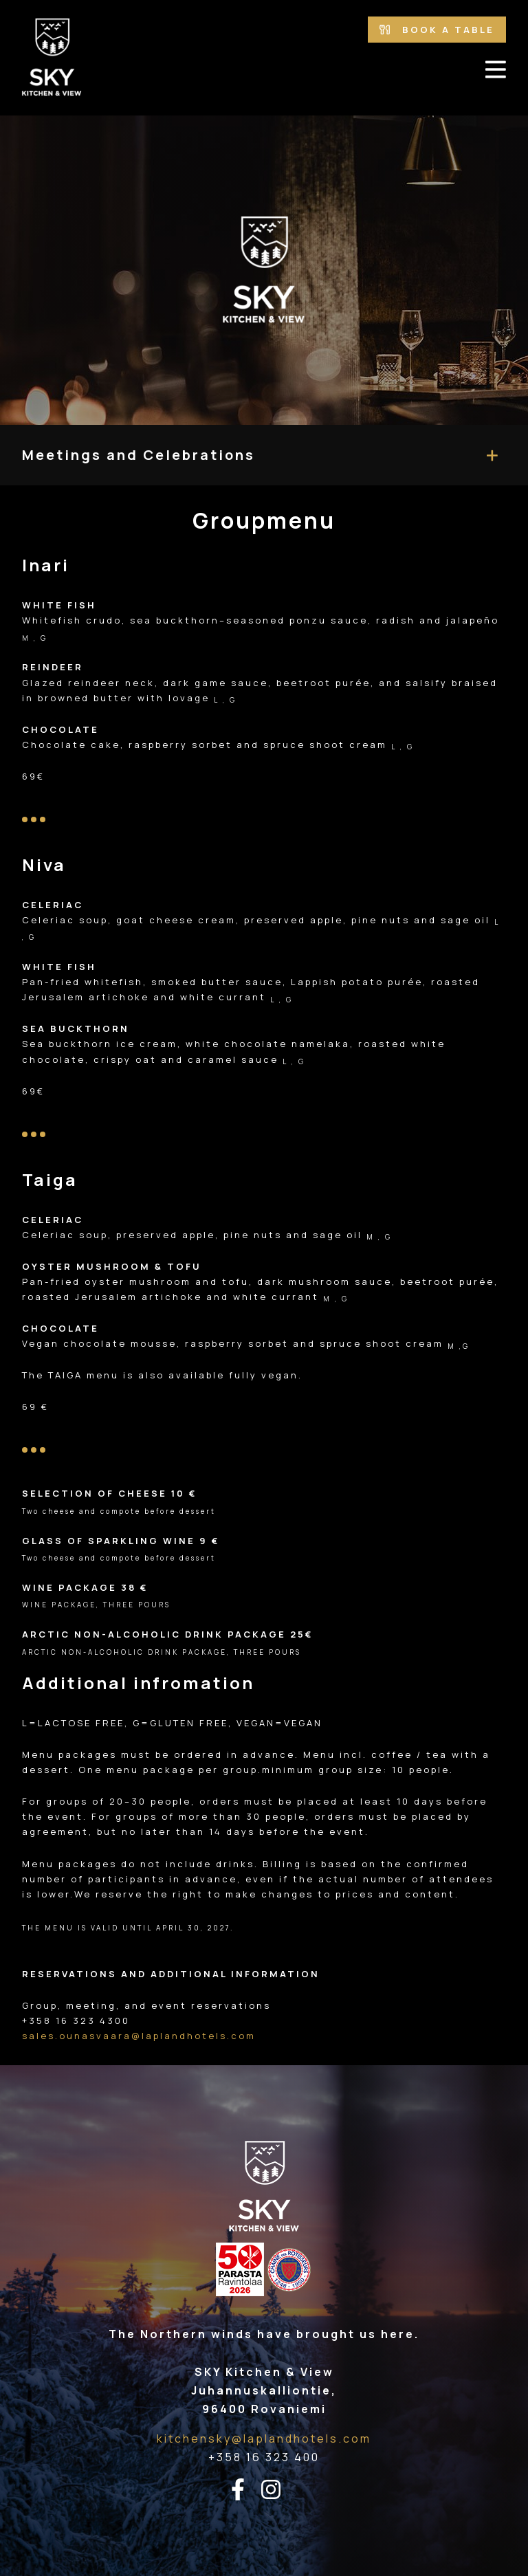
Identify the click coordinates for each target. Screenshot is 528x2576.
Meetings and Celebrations (138, 454)
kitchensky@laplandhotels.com (264, 2438)
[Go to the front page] (52, 57)
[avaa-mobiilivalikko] (495, 69)
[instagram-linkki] (279, 2490)
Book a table (437, 29)
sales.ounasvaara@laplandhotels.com (139, 2035)
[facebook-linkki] (246, 2490)
